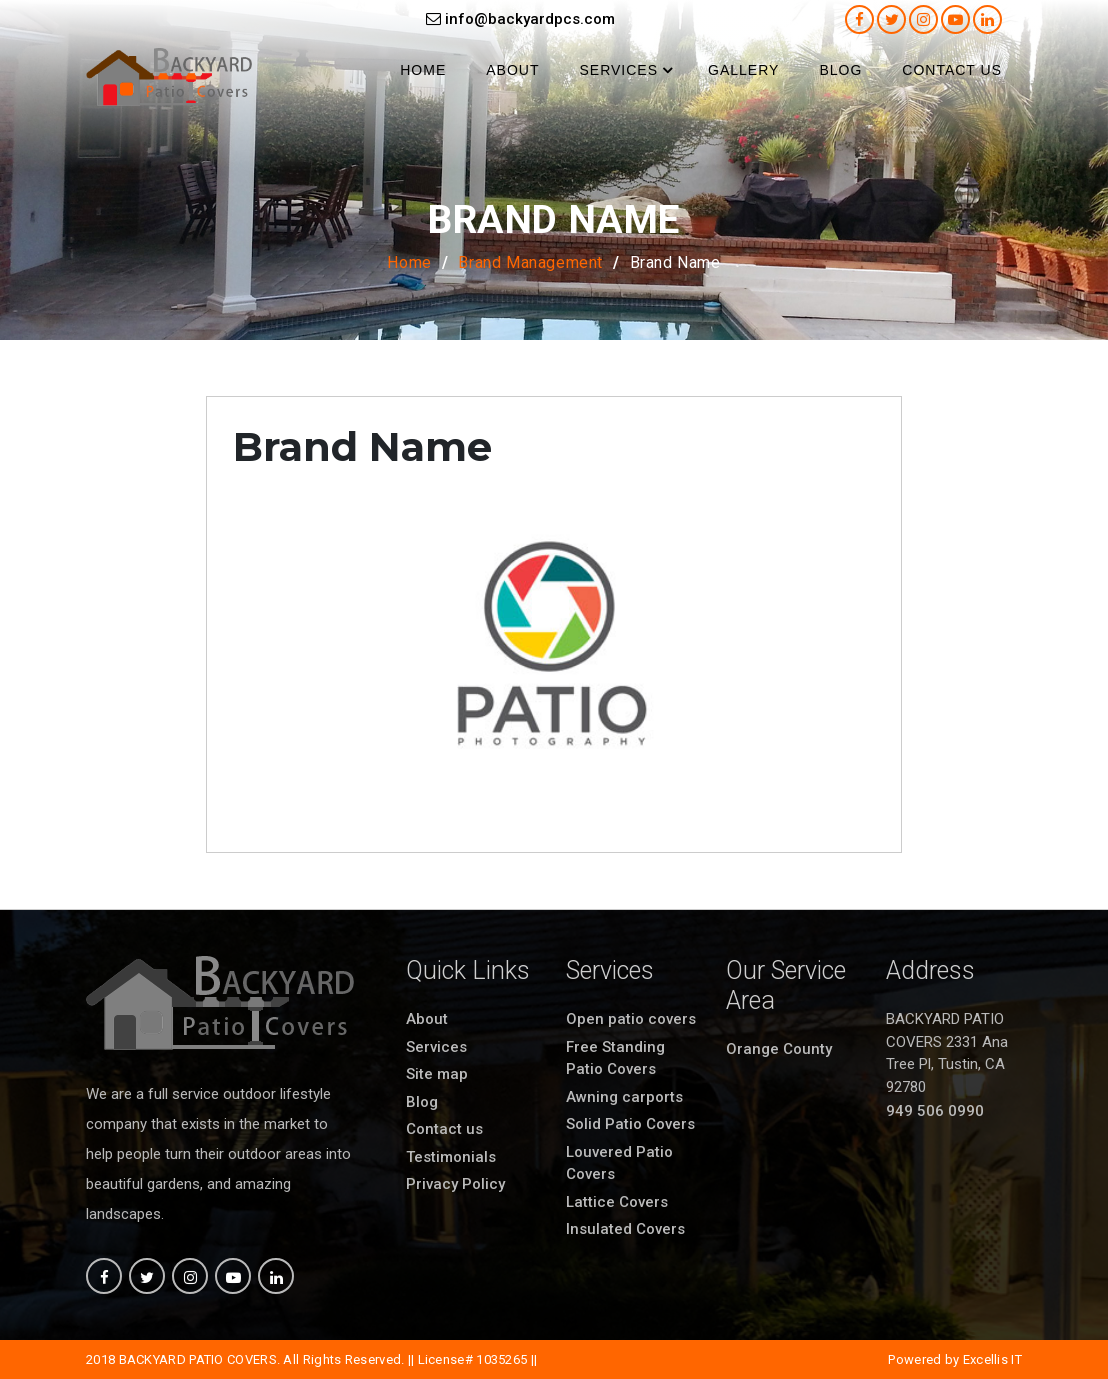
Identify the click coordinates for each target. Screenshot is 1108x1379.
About (512, 70)
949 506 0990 (935, 1111)
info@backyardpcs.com (520, 19)
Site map (437, 1074)
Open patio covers (631, 1019)
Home (423, 70)
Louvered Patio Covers (619, 1163)
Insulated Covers (625, 1229)
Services (618, 70)
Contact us (952, 70)
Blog (840, 70)
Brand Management (530, 262)
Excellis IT (992, 1359)
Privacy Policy (455, 1184)
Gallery (743, 70)
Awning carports (624, 1097)
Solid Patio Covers (630, 1124)
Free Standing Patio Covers (615, 1058)
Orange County (779, 1049)
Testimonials (451, 1157)
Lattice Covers (617, 1202)
